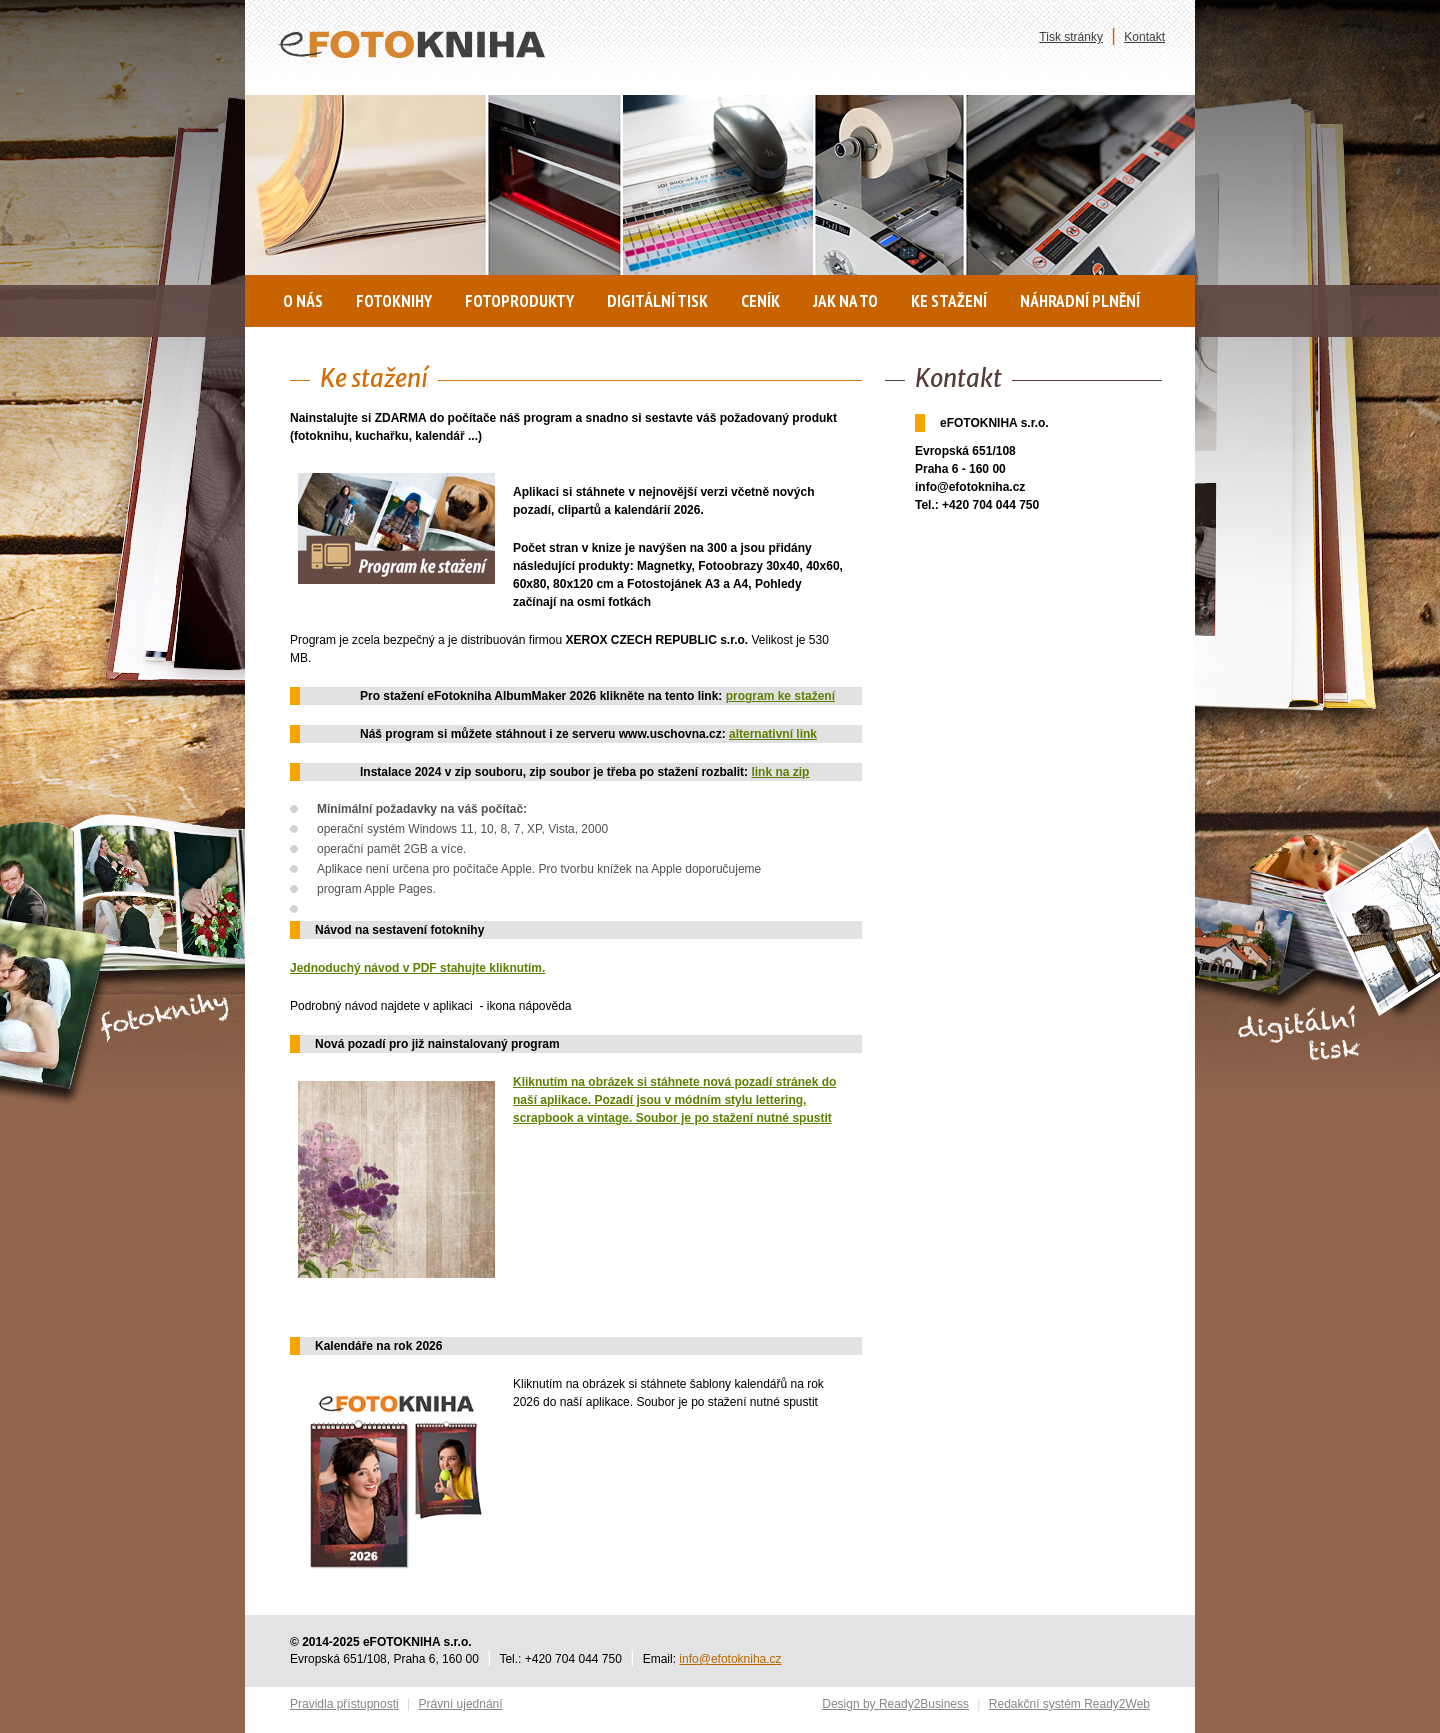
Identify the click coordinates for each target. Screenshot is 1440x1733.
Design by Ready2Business (895, 1704)
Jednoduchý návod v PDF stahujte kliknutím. (417, 968)
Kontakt (1144, 37)
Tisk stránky (1071, 37)
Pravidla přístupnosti (344, 1704)
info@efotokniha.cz (730, 1659)
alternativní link (773, 734)
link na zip (780, 772)
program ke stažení (780, 696)
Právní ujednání (461, 1704)
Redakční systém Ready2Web (1069, 1704)
